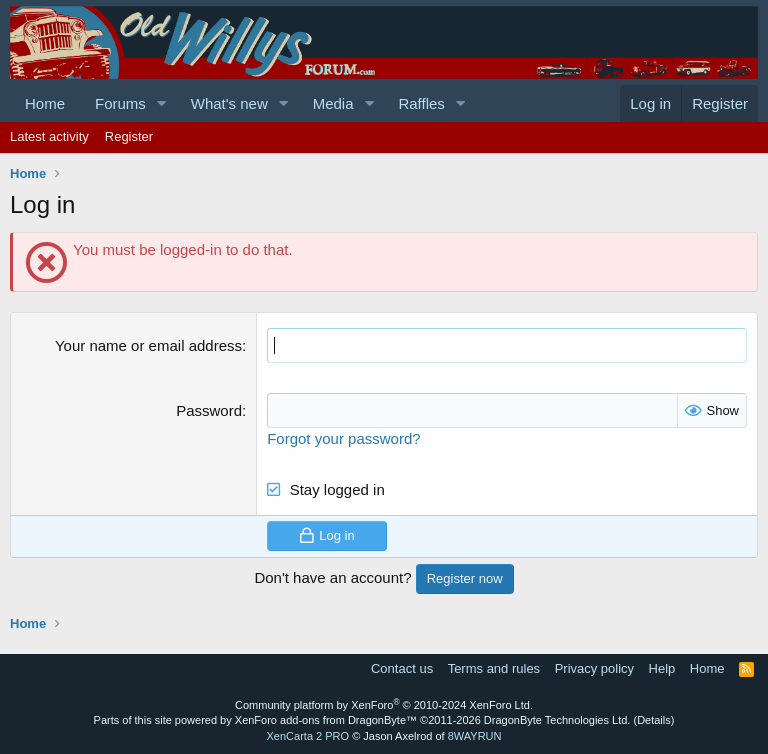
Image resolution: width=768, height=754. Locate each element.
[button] (162, 103)
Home (45, 103)
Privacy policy (594, 668)
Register (129, 136)
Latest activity (49, 136)
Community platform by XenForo (384, 705)
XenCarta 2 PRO (308, 736)
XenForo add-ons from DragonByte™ (326, 720)
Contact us (402, 668)
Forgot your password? (343, 438)
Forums (120, 103)
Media (333, 103)
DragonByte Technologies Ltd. (557, 720)
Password (209, 410)
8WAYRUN (475, 736)
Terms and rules (494, 668)
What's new (229, 103)
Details (654, 720)
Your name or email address (148, 345)
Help (662, 668)
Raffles (421, 103)
